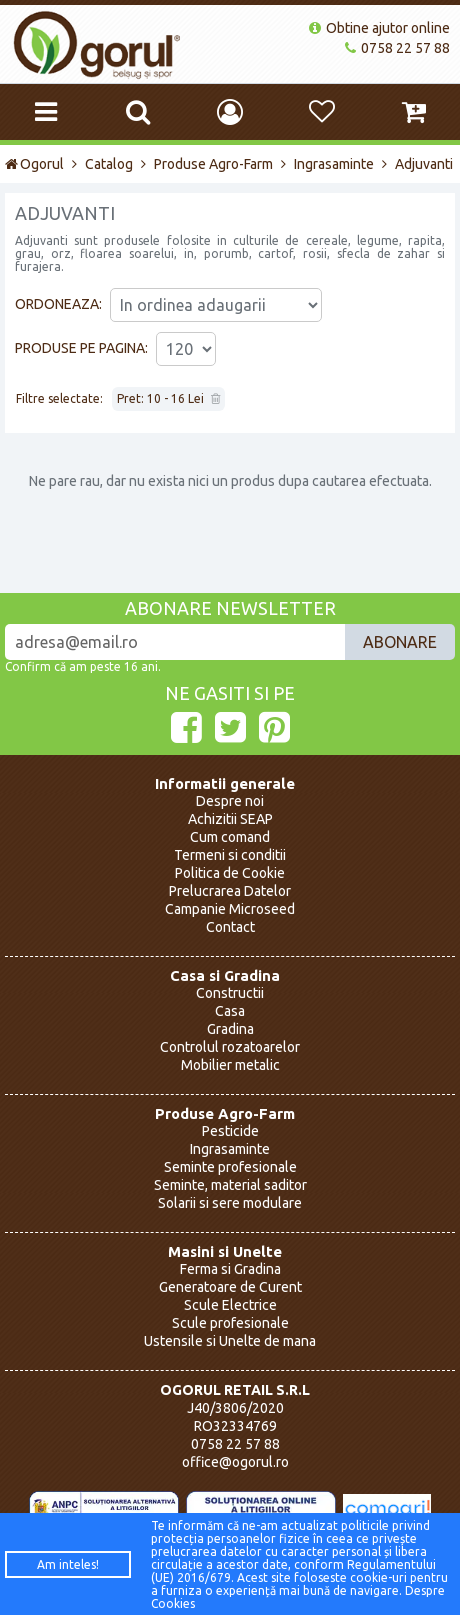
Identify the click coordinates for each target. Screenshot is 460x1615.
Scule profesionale (230, 1323)
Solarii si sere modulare (230, 1203)
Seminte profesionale (230, 1167)
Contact (230, 927)
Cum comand (230, 837)
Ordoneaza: (58, 304)
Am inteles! (68, 1564)
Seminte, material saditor (230, 1185)
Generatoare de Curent (230, 1287)
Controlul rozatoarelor (230, 1047)
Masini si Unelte (225, 1251)
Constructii (230, 993)
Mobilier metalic (230, 1065)
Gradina (230, 1029)
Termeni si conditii (230, 855)
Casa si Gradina (225, 975)
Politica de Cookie (230, 873)
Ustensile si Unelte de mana (230, 1341)
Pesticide (230, 1131)
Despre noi (230, 801)
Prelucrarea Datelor (230, 891)
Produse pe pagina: (81, 348)
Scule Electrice (230, 1305)
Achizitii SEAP (230, 819)
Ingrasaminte (334, 164)
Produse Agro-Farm (213, 164)
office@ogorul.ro (235, 1462)
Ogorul (34, 164)
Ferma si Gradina (230, 1269)
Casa (230, 1011)
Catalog (109, 164)
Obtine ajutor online (379, 28)
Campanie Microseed (230, 909)
